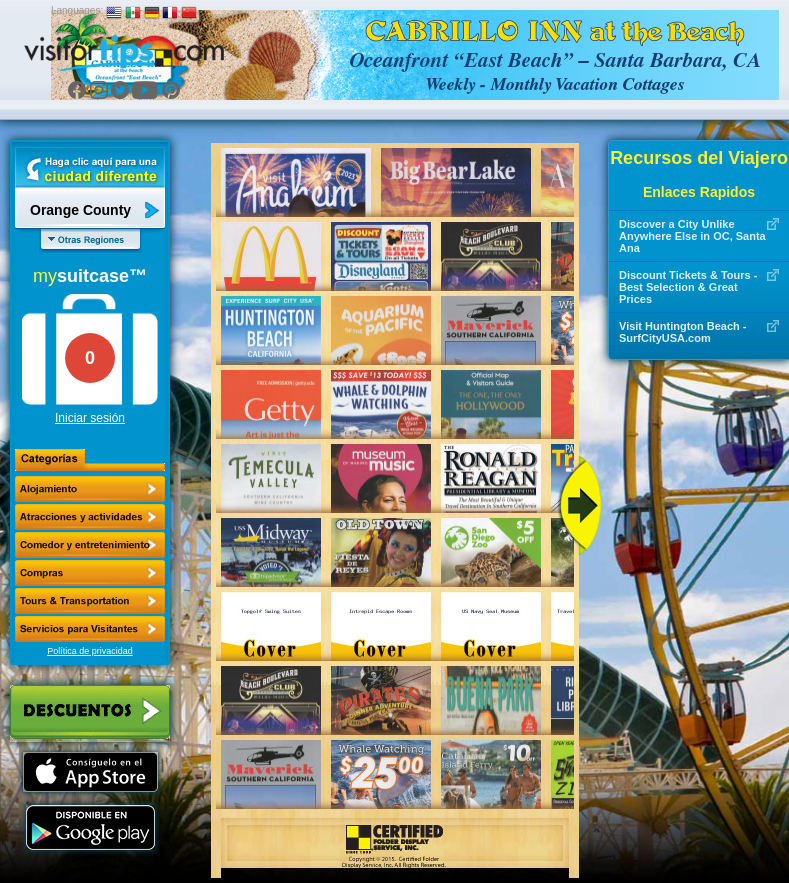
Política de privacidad (90, 651)
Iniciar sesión (90, 418)
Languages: (77, 10)
